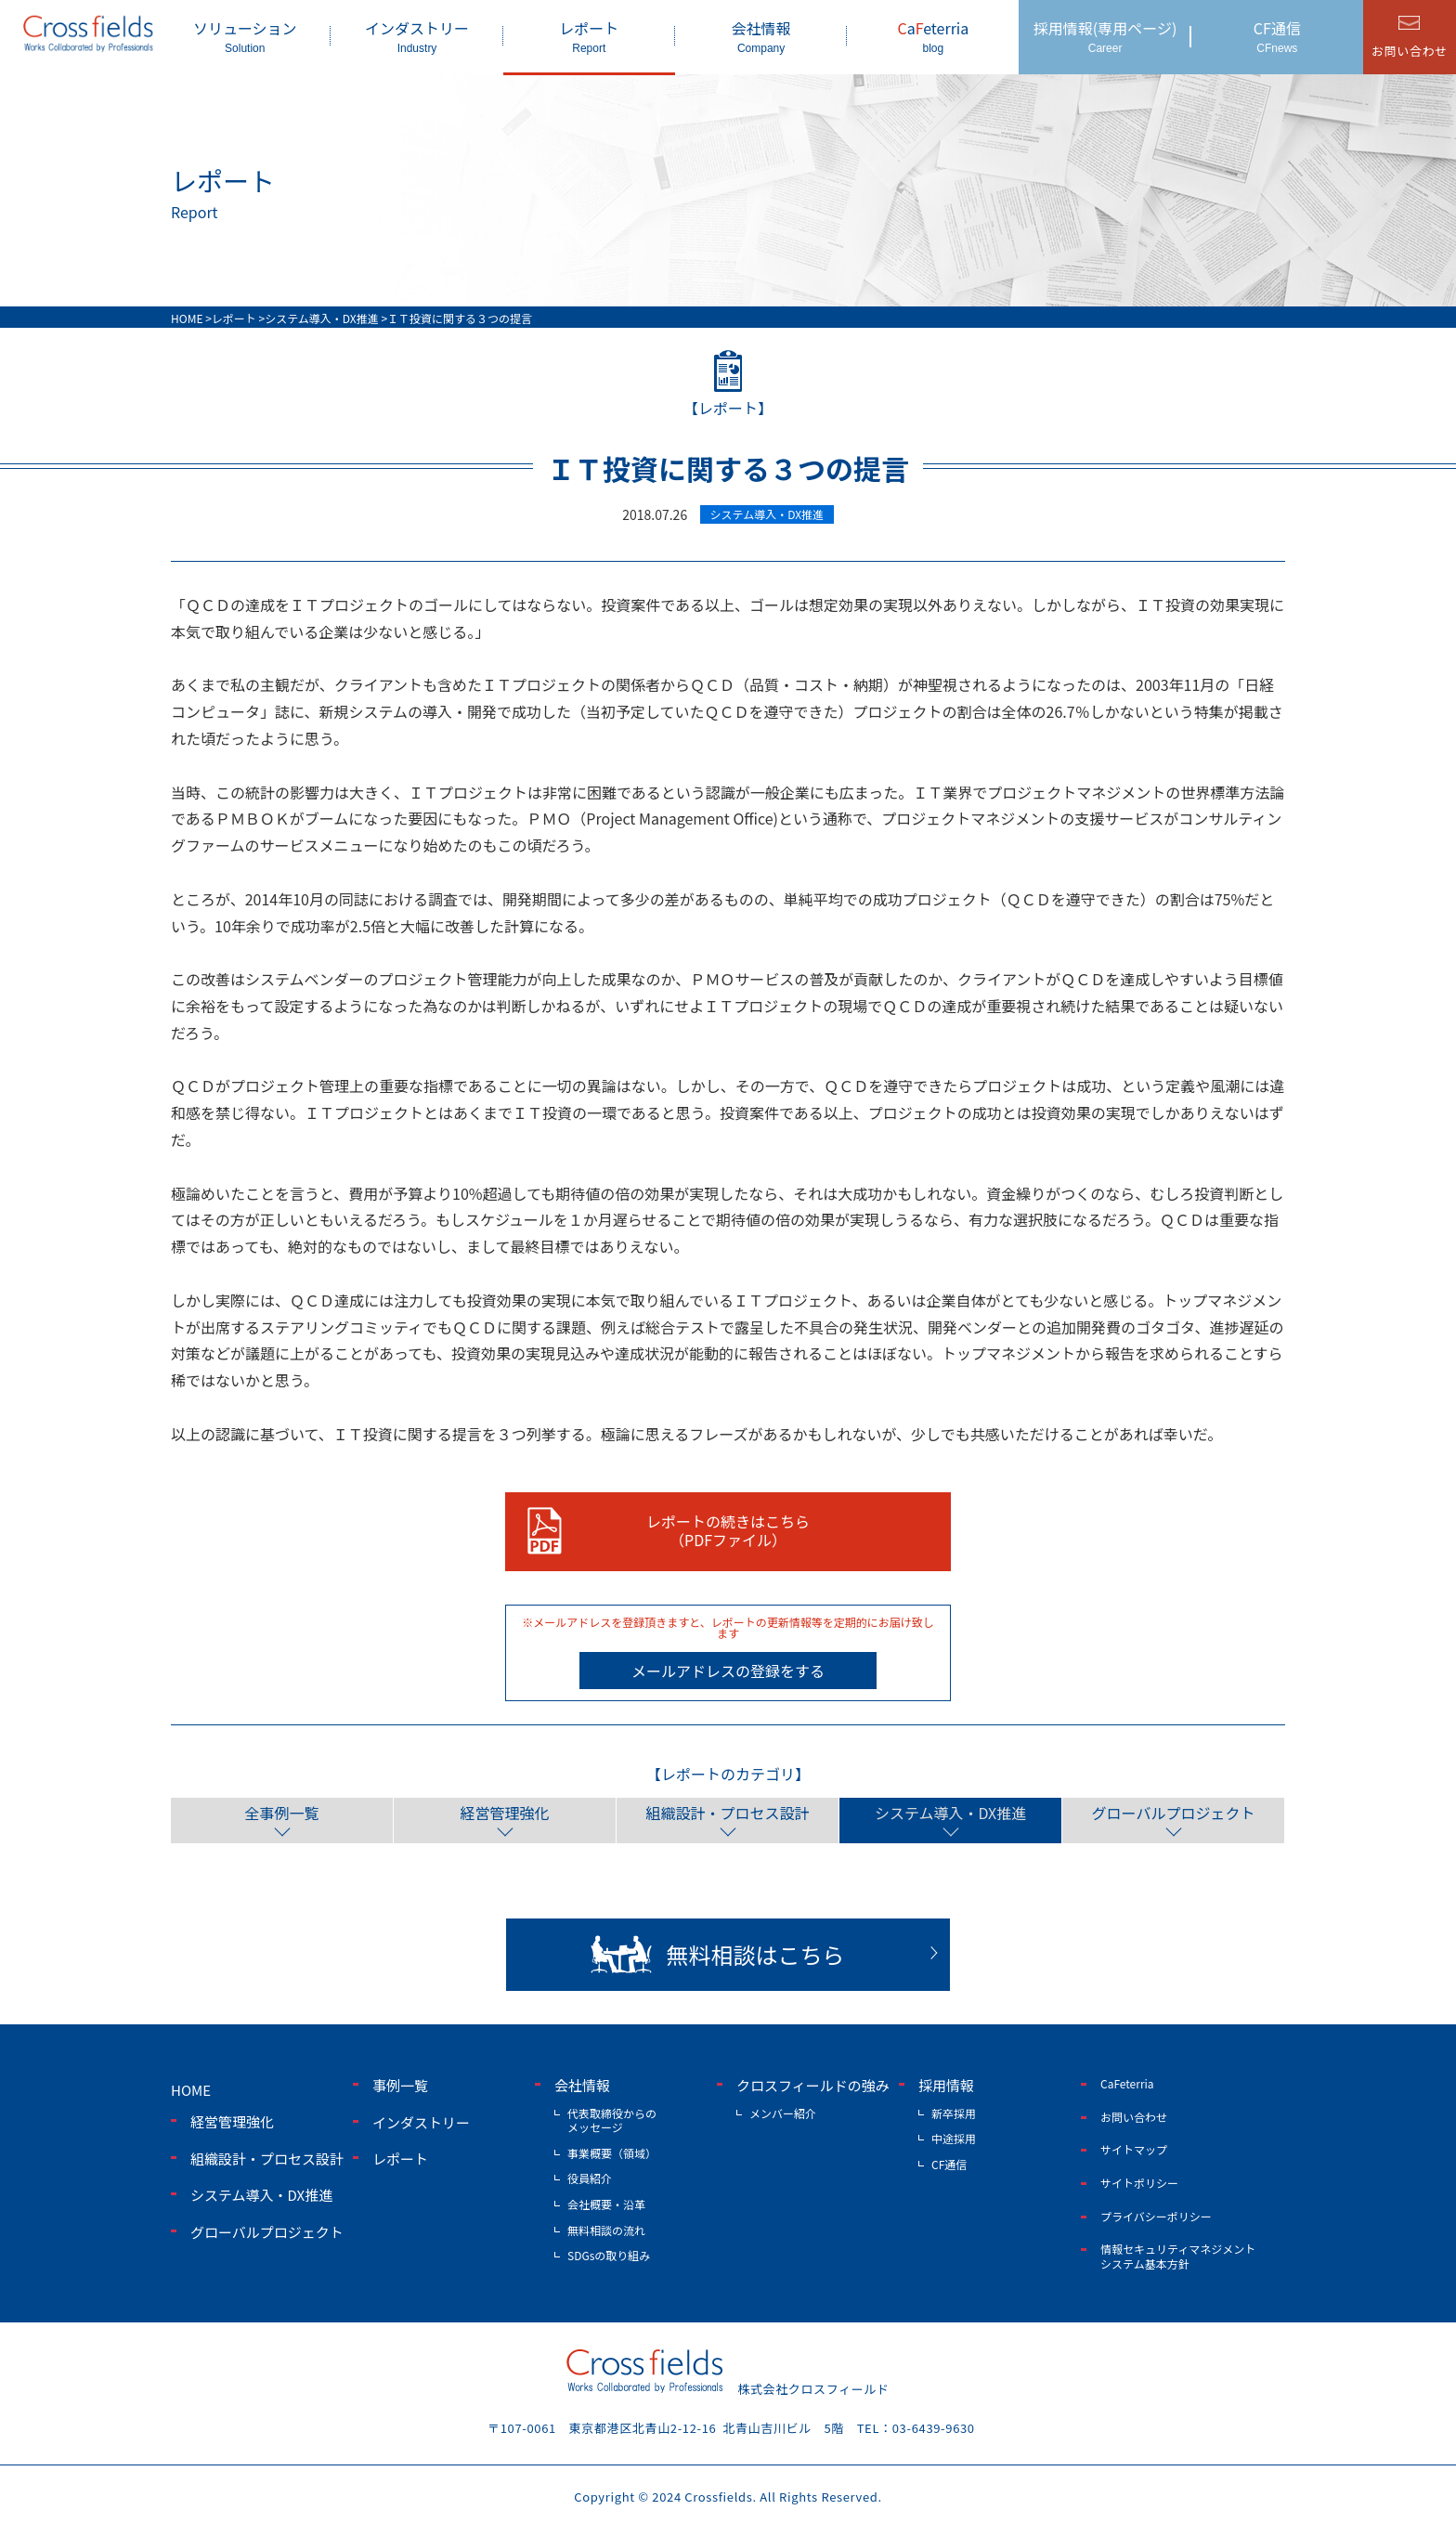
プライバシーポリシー (1156, 2215)
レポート (589, 36)
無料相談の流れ (606, 2230)
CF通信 (1277, 36)
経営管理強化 (504, 1812)
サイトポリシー (1139, 2183)
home (191, 2090)
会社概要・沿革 (606, 2204)
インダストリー (416, 36)
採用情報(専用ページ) (1104, 36)
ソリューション (245, 36)
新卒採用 (953, 2113)
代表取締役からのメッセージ (611, 2120)
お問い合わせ (1133, 2117)
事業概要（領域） (611, 2153)
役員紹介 (589, 2178)
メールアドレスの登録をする (728, 1670)
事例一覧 (400, 2085)
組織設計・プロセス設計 (727, 1812)
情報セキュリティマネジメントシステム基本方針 (1177, 2256)
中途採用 (953, 2138)
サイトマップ (1133, 2149)
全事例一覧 (281, 1812)
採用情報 (946, 2085)
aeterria (933, 36)
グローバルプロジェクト (1173, 1812)
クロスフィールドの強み (813, 2085)
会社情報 (761, 36)
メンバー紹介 (782, 2113)
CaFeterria (1127, 2083)
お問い (1410, 50)
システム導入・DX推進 (950, 1812)
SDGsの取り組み (608, 2255)
